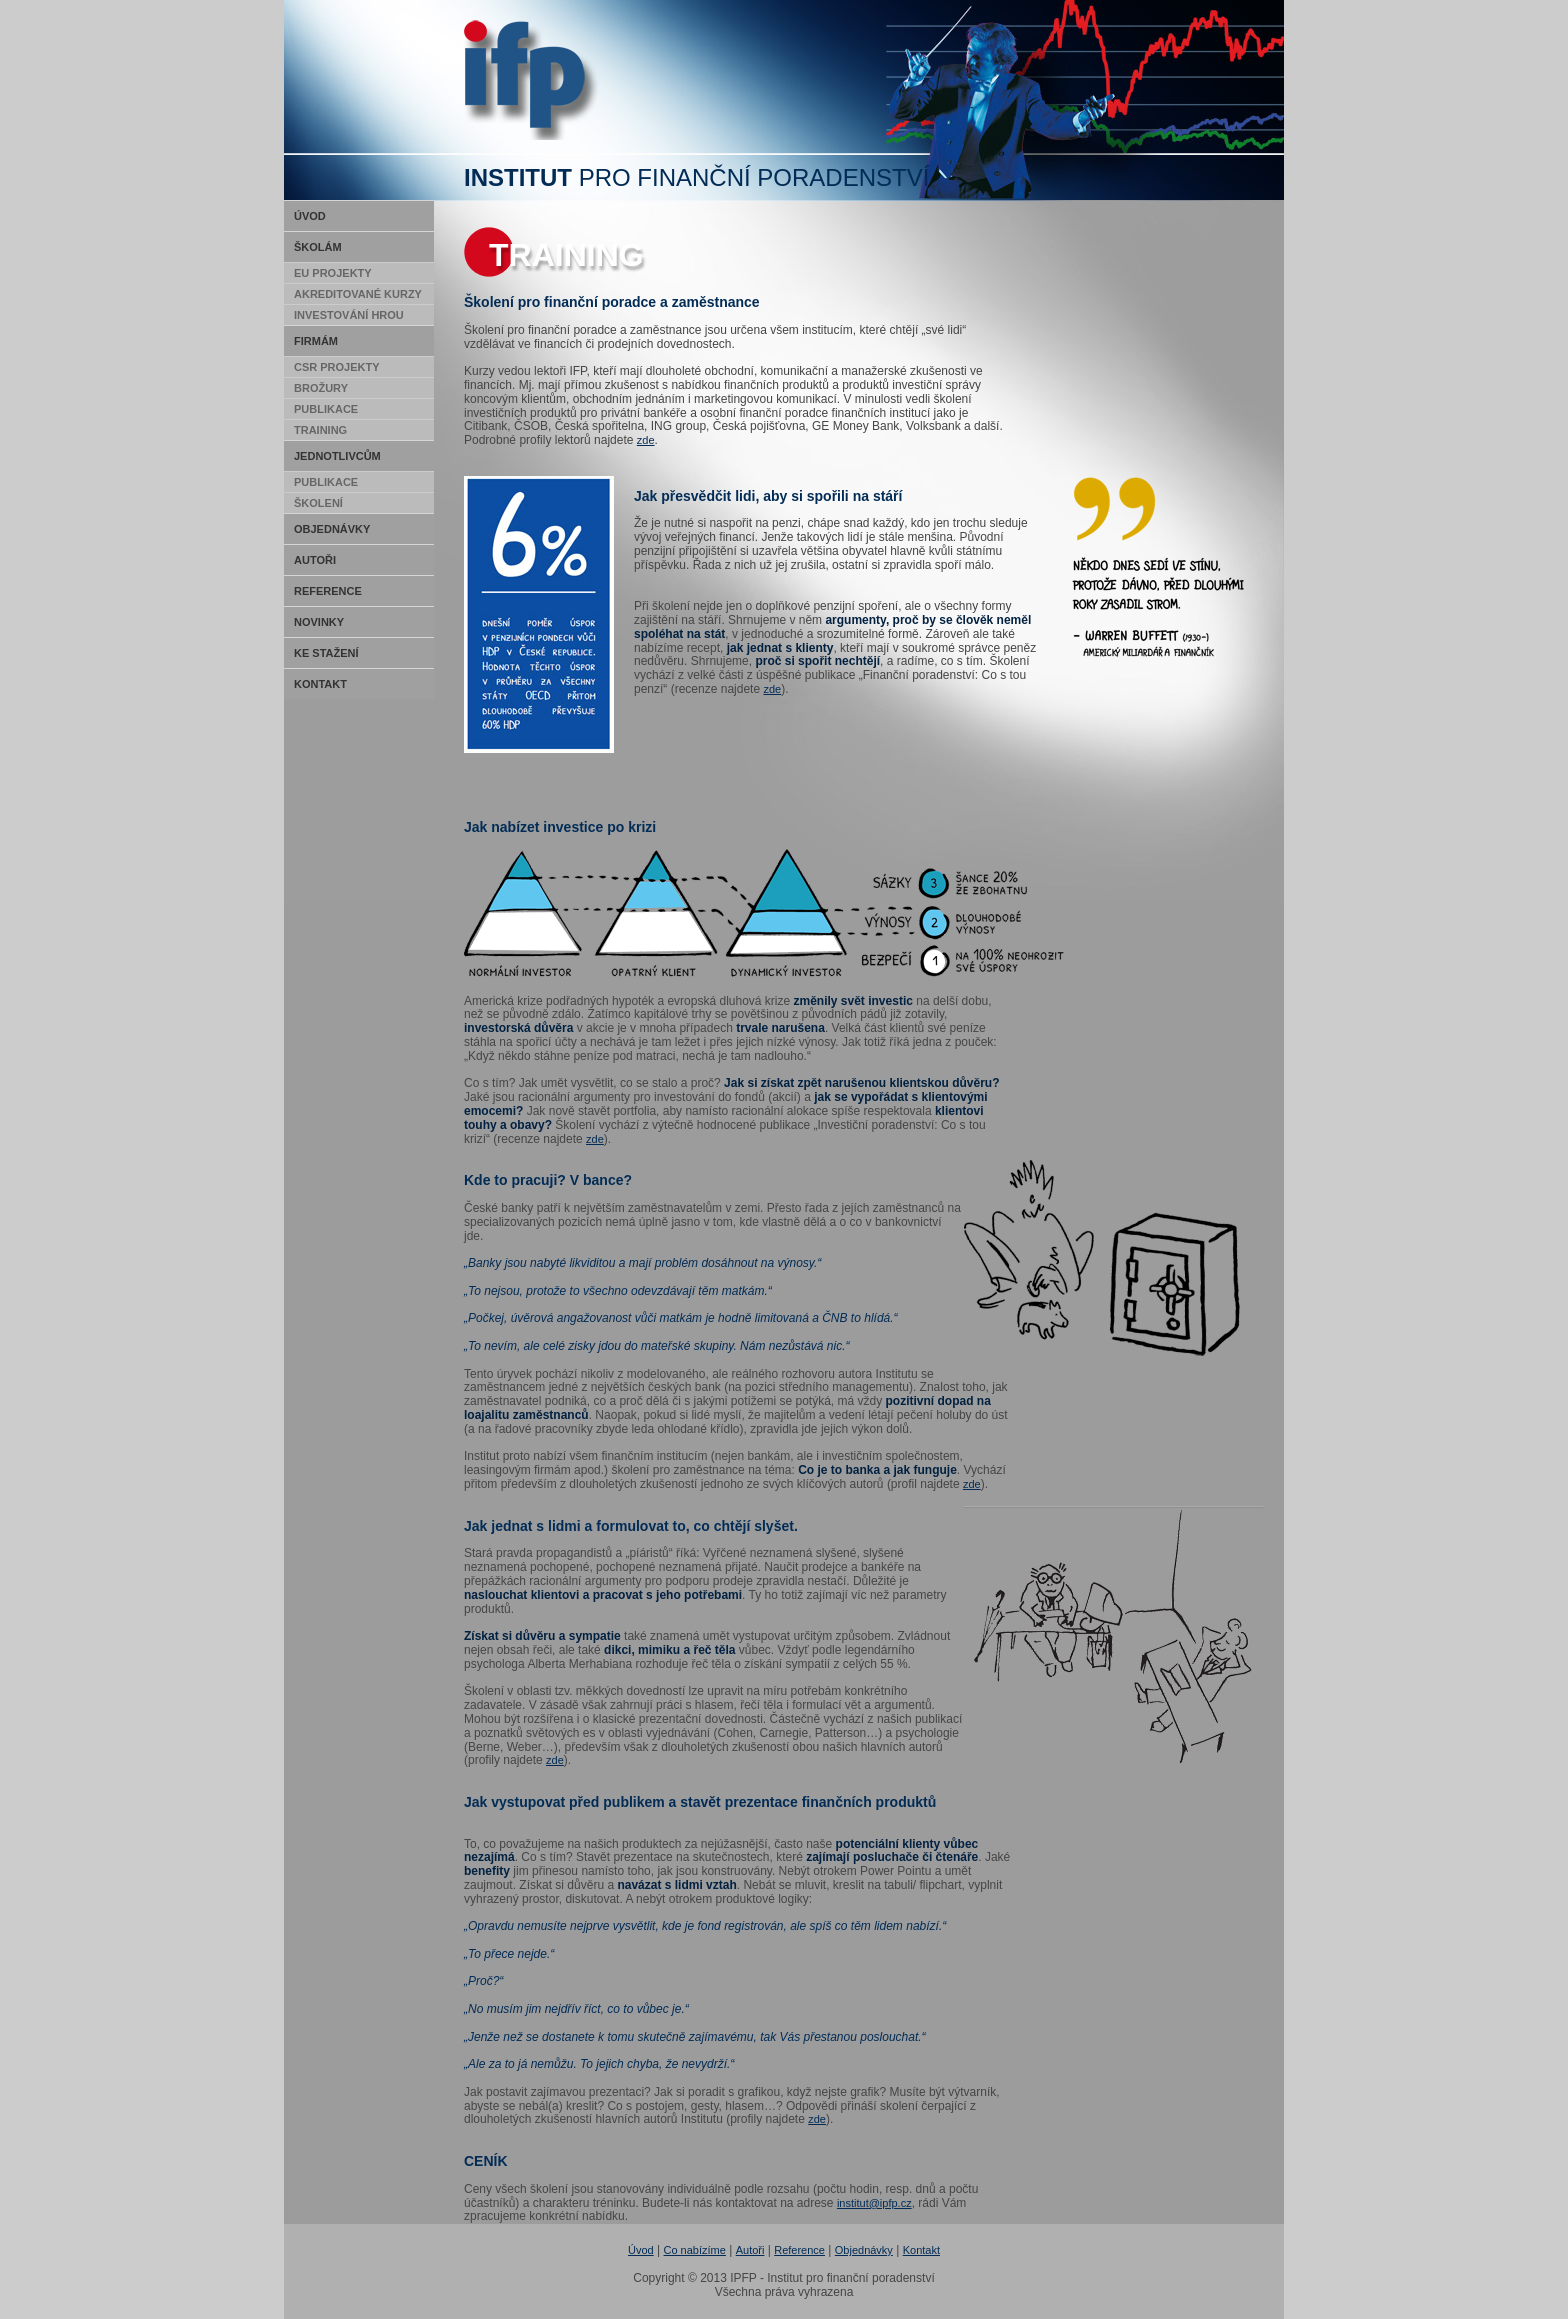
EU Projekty (333, 273)
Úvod (310, 216)
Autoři (315, 560)
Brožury (321, 388)
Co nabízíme (695, 2250)
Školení (318, 503)
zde (646, 440)
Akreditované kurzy (358, 294)
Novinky (319, 622)
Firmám (316, 341)
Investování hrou (349, 315)
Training (320, 430)
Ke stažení (326, 653)
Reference (328, 591)
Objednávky (332, 529)
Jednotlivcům (337, 456)
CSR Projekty (337, 367)
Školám (318, 247)
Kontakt (320, 684)
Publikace (326, 409)
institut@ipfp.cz (874, 2203)
